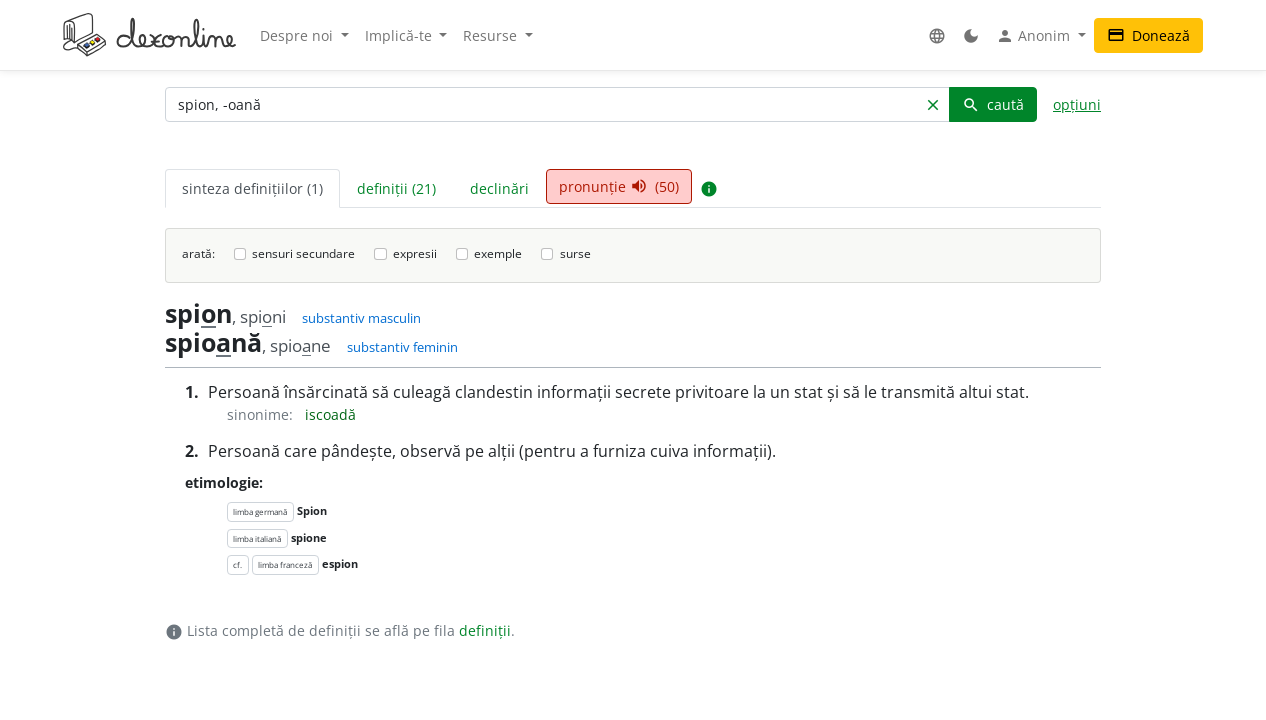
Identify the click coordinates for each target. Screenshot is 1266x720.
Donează (1148, 35)
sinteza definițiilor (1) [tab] (252, 188)
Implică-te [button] (400, 35)
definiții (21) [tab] (396, 188)
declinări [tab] (499, 188)
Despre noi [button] (298, 35)
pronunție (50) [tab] (619, 186)
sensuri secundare (303, 253)
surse (575, 253)
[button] (937, 35)
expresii (415, 253)
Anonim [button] (1035, 36)
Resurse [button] (492, 35)
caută (993, 104)
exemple (498, 253)
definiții (485, 630)
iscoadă (330, 414)
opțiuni (1077, 104)
